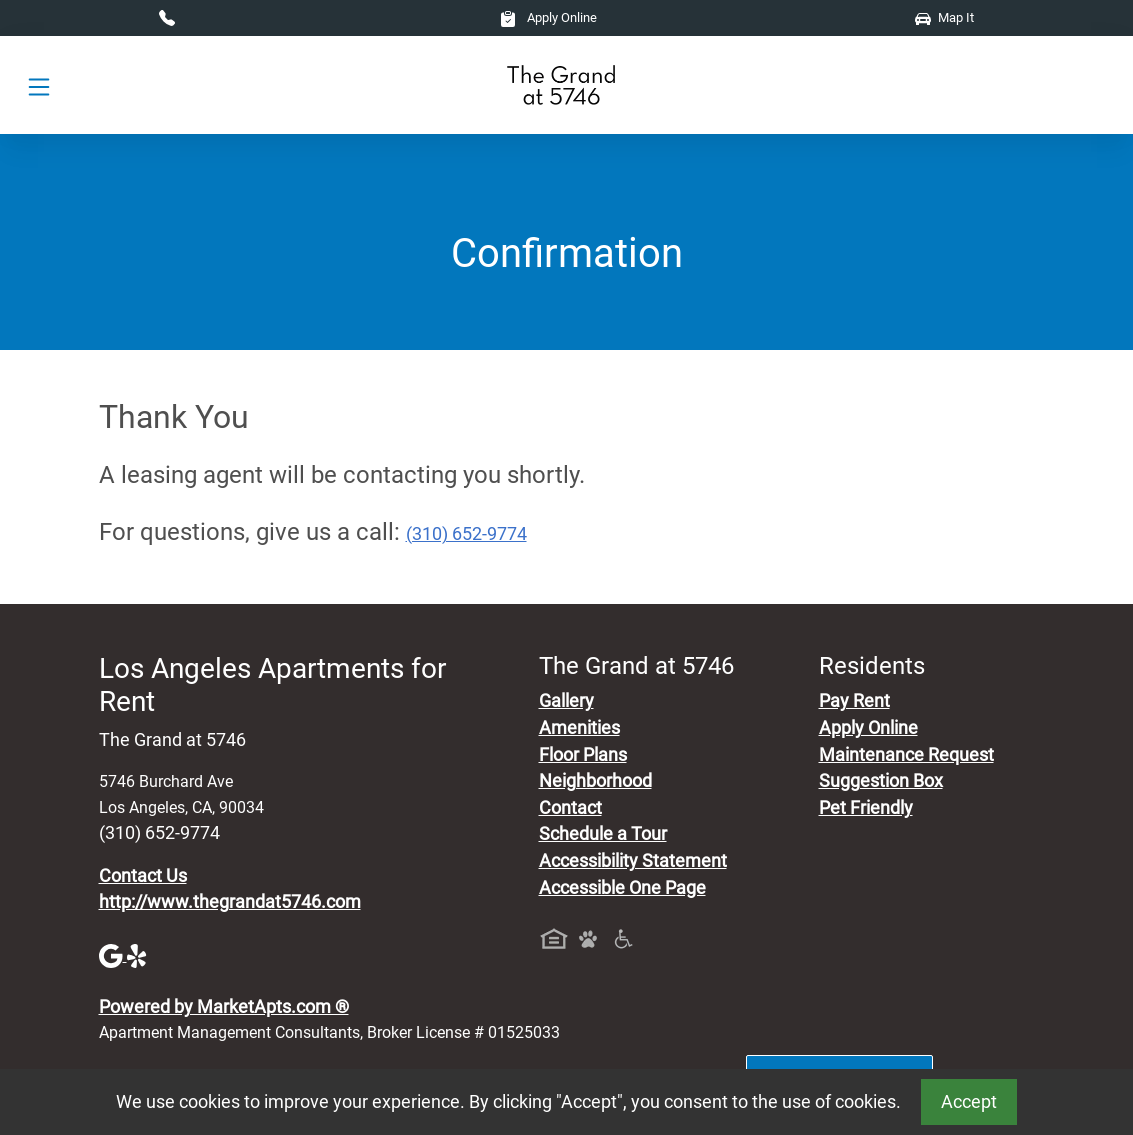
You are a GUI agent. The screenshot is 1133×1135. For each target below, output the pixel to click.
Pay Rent (854, 701)
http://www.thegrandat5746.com (230, 902)
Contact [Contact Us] (570, 808)
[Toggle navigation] (39, 85)
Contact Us (143, 876)
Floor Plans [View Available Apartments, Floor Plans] (583, 755)
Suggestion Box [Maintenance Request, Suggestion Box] (881, 781)
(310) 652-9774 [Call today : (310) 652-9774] (466, 534)
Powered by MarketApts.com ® (224, 1007)
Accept (969, 1102)
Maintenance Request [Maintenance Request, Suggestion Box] (906, 755)
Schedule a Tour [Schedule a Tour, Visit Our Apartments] (603, 834)
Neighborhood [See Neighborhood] (595, 781)
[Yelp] (139, 955)
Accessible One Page (622, 888)
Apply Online (548, 17)
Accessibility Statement (633, 861)
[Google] (113, 955)
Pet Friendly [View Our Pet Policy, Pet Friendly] (866, 808)
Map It (944, 17)
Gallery (566, 701)
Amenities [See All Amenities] (579, 728)
